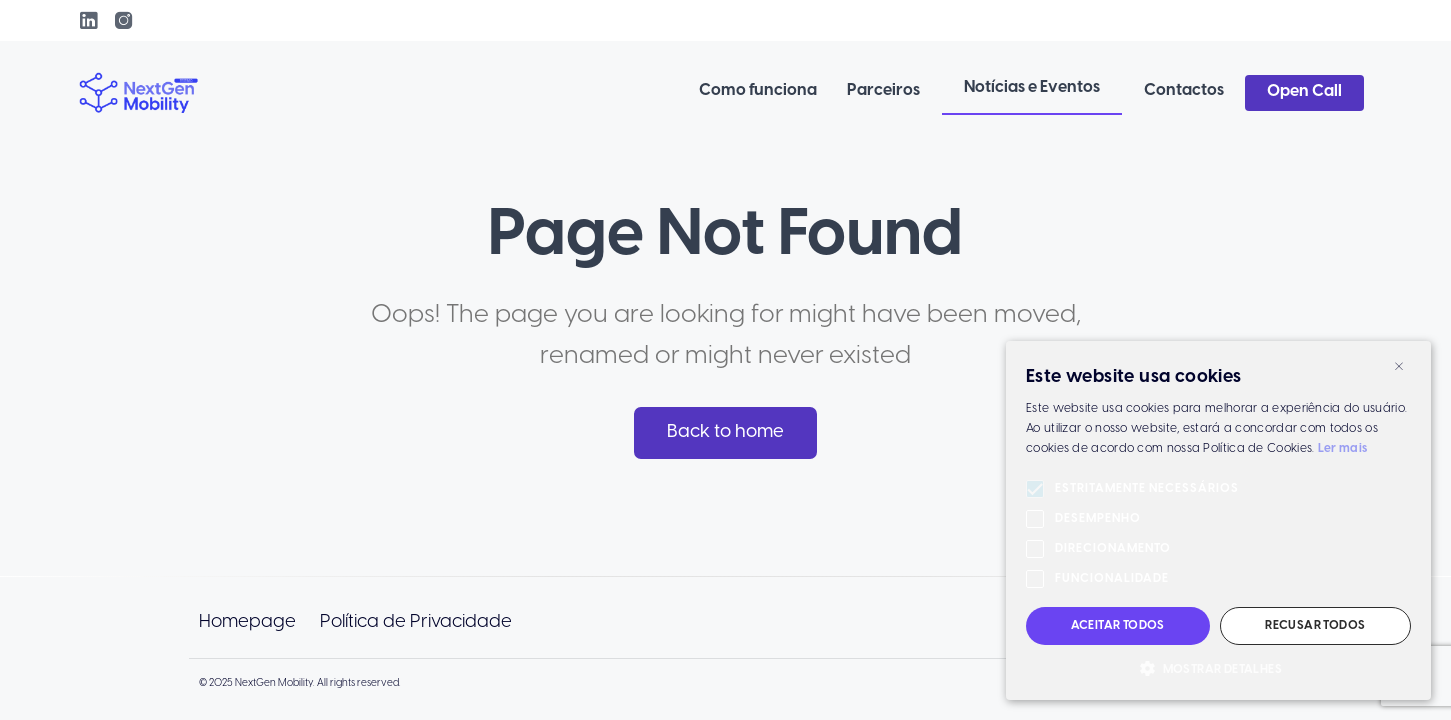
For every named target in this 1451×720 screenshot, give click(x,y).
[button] (1218, 669)
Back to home (725, 432)
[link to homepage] (139, 93)
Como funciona (758, 90)
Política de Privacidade (416, 622)
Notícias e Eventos (1032, 87)
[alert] (1218, 520)
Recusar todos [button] (1315, 625)
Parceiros (883, 90)
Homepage (247, 622)
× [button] (1399, 365)
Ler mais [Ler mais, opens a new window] (1342, 448)
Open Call (1304, 91)
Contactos (1184, 90)
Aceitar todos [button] (1118, 625)
